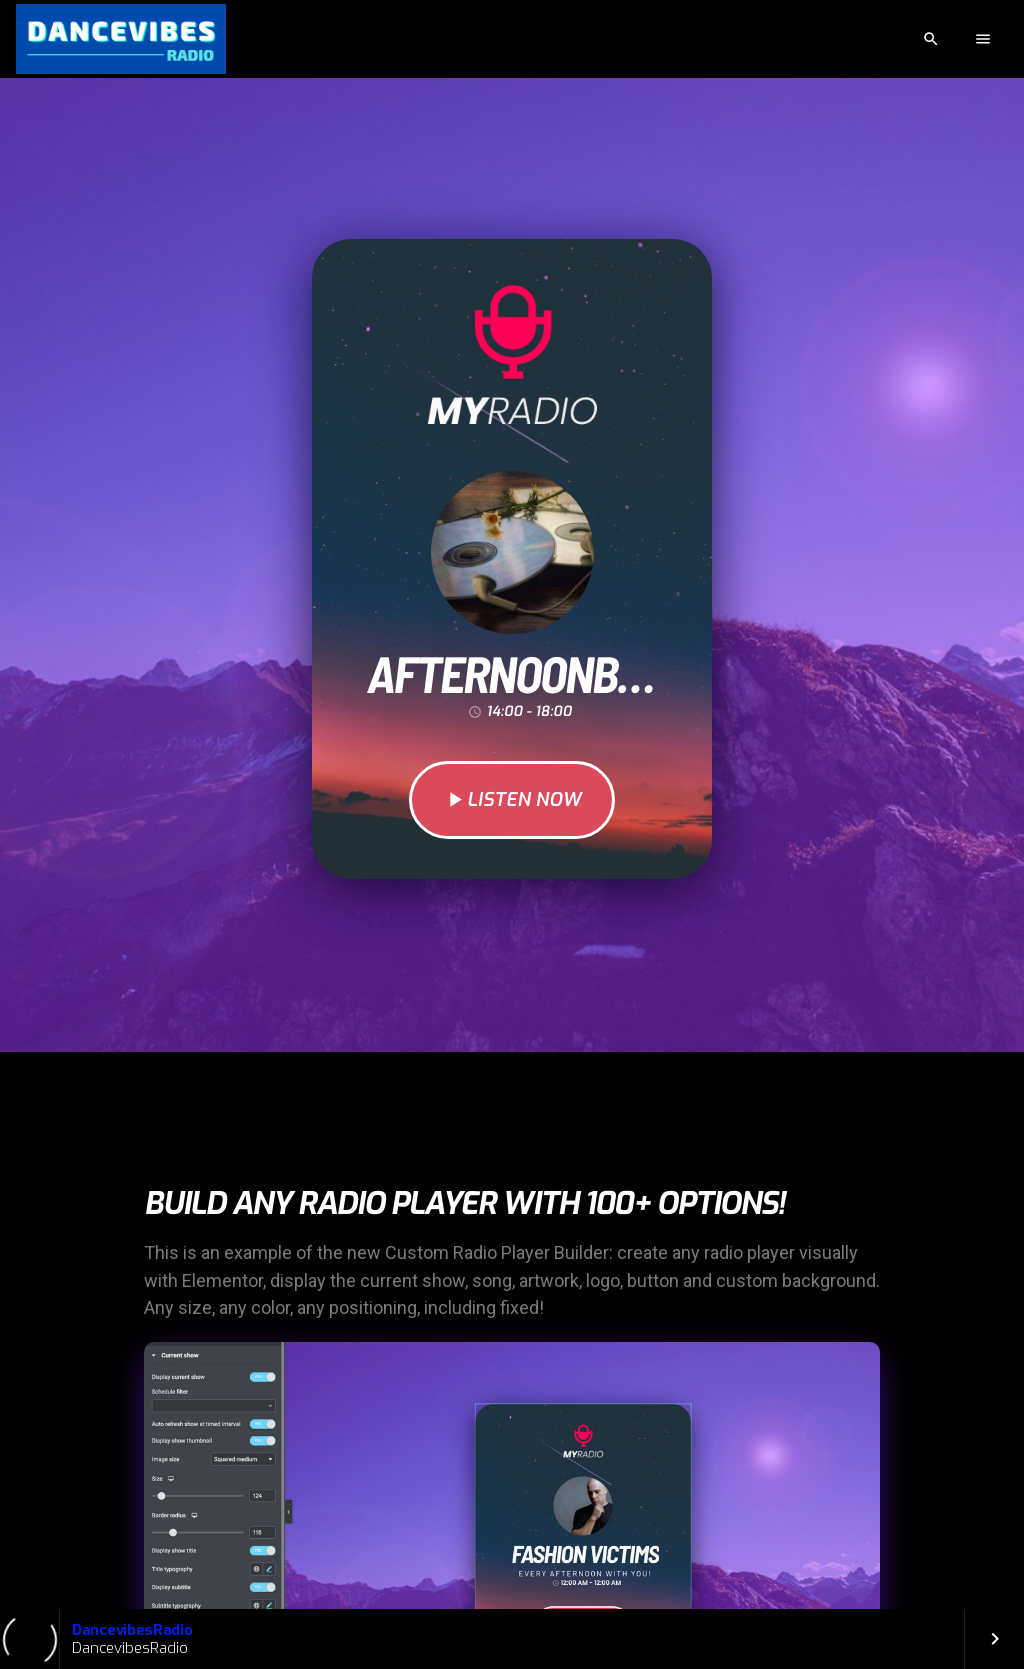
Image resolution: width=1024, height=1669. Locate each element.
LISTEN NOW (512, 800)
